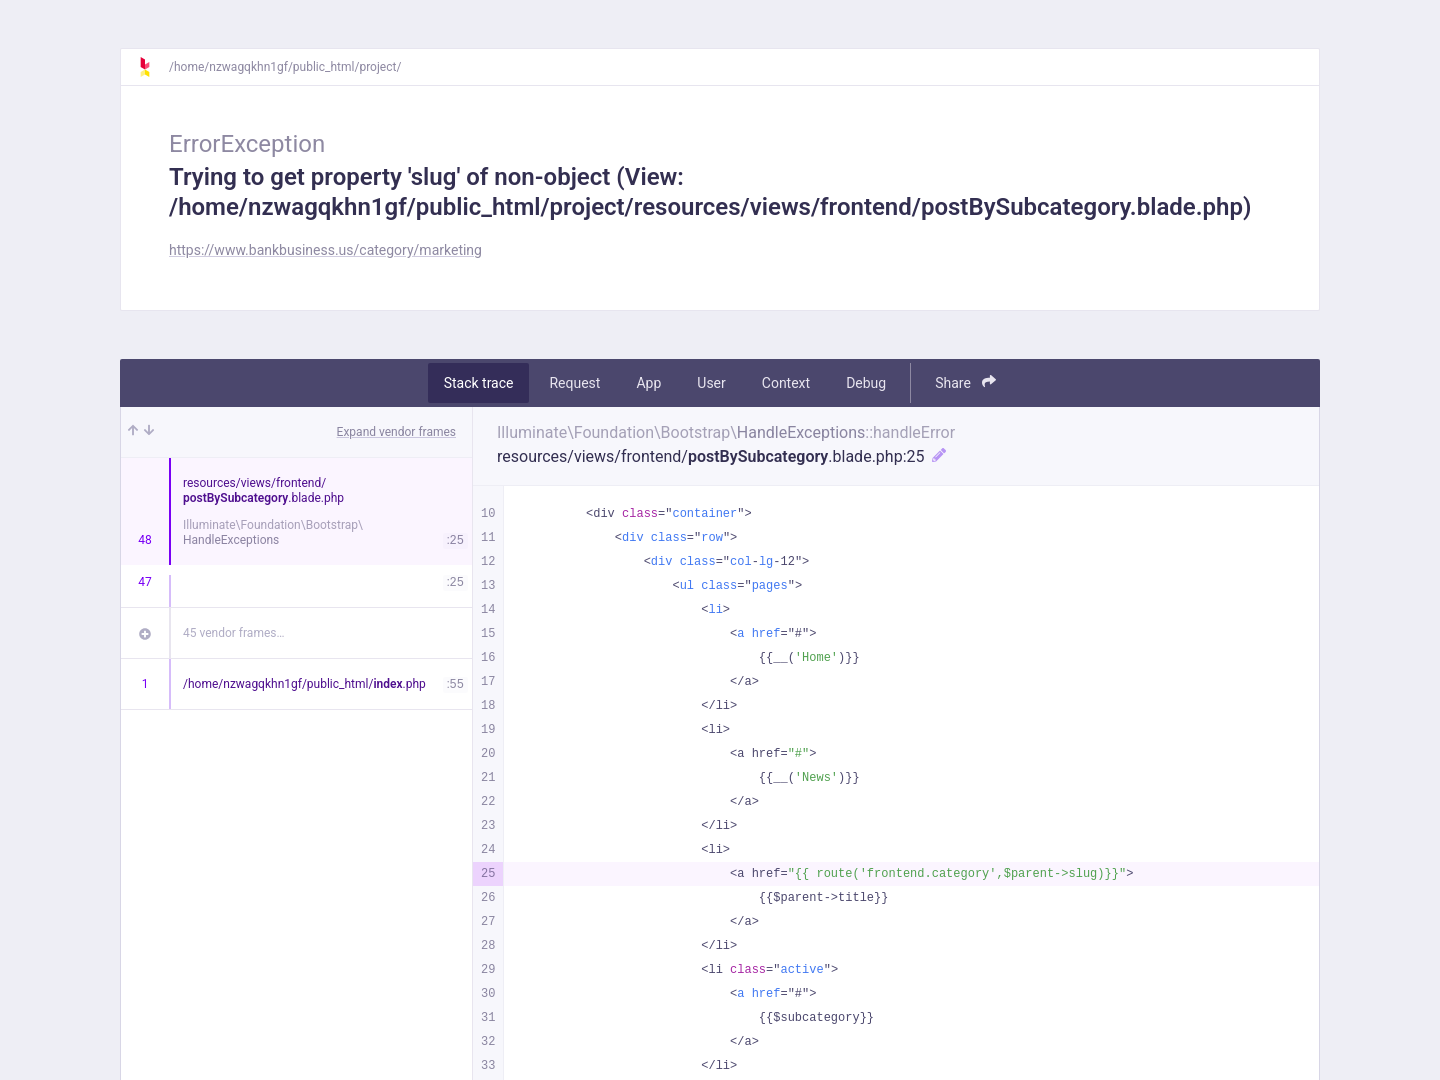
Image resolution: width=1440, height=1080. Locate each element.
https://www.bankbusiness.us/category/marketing (325, 250)
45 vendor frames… (233, 633)
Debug (866, 383)
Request (574, 383)
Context (786, 383)
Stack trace (479, 383)
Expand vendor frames (396, 432)
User (711, 383)
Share (965, 382)
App (648, 383)
